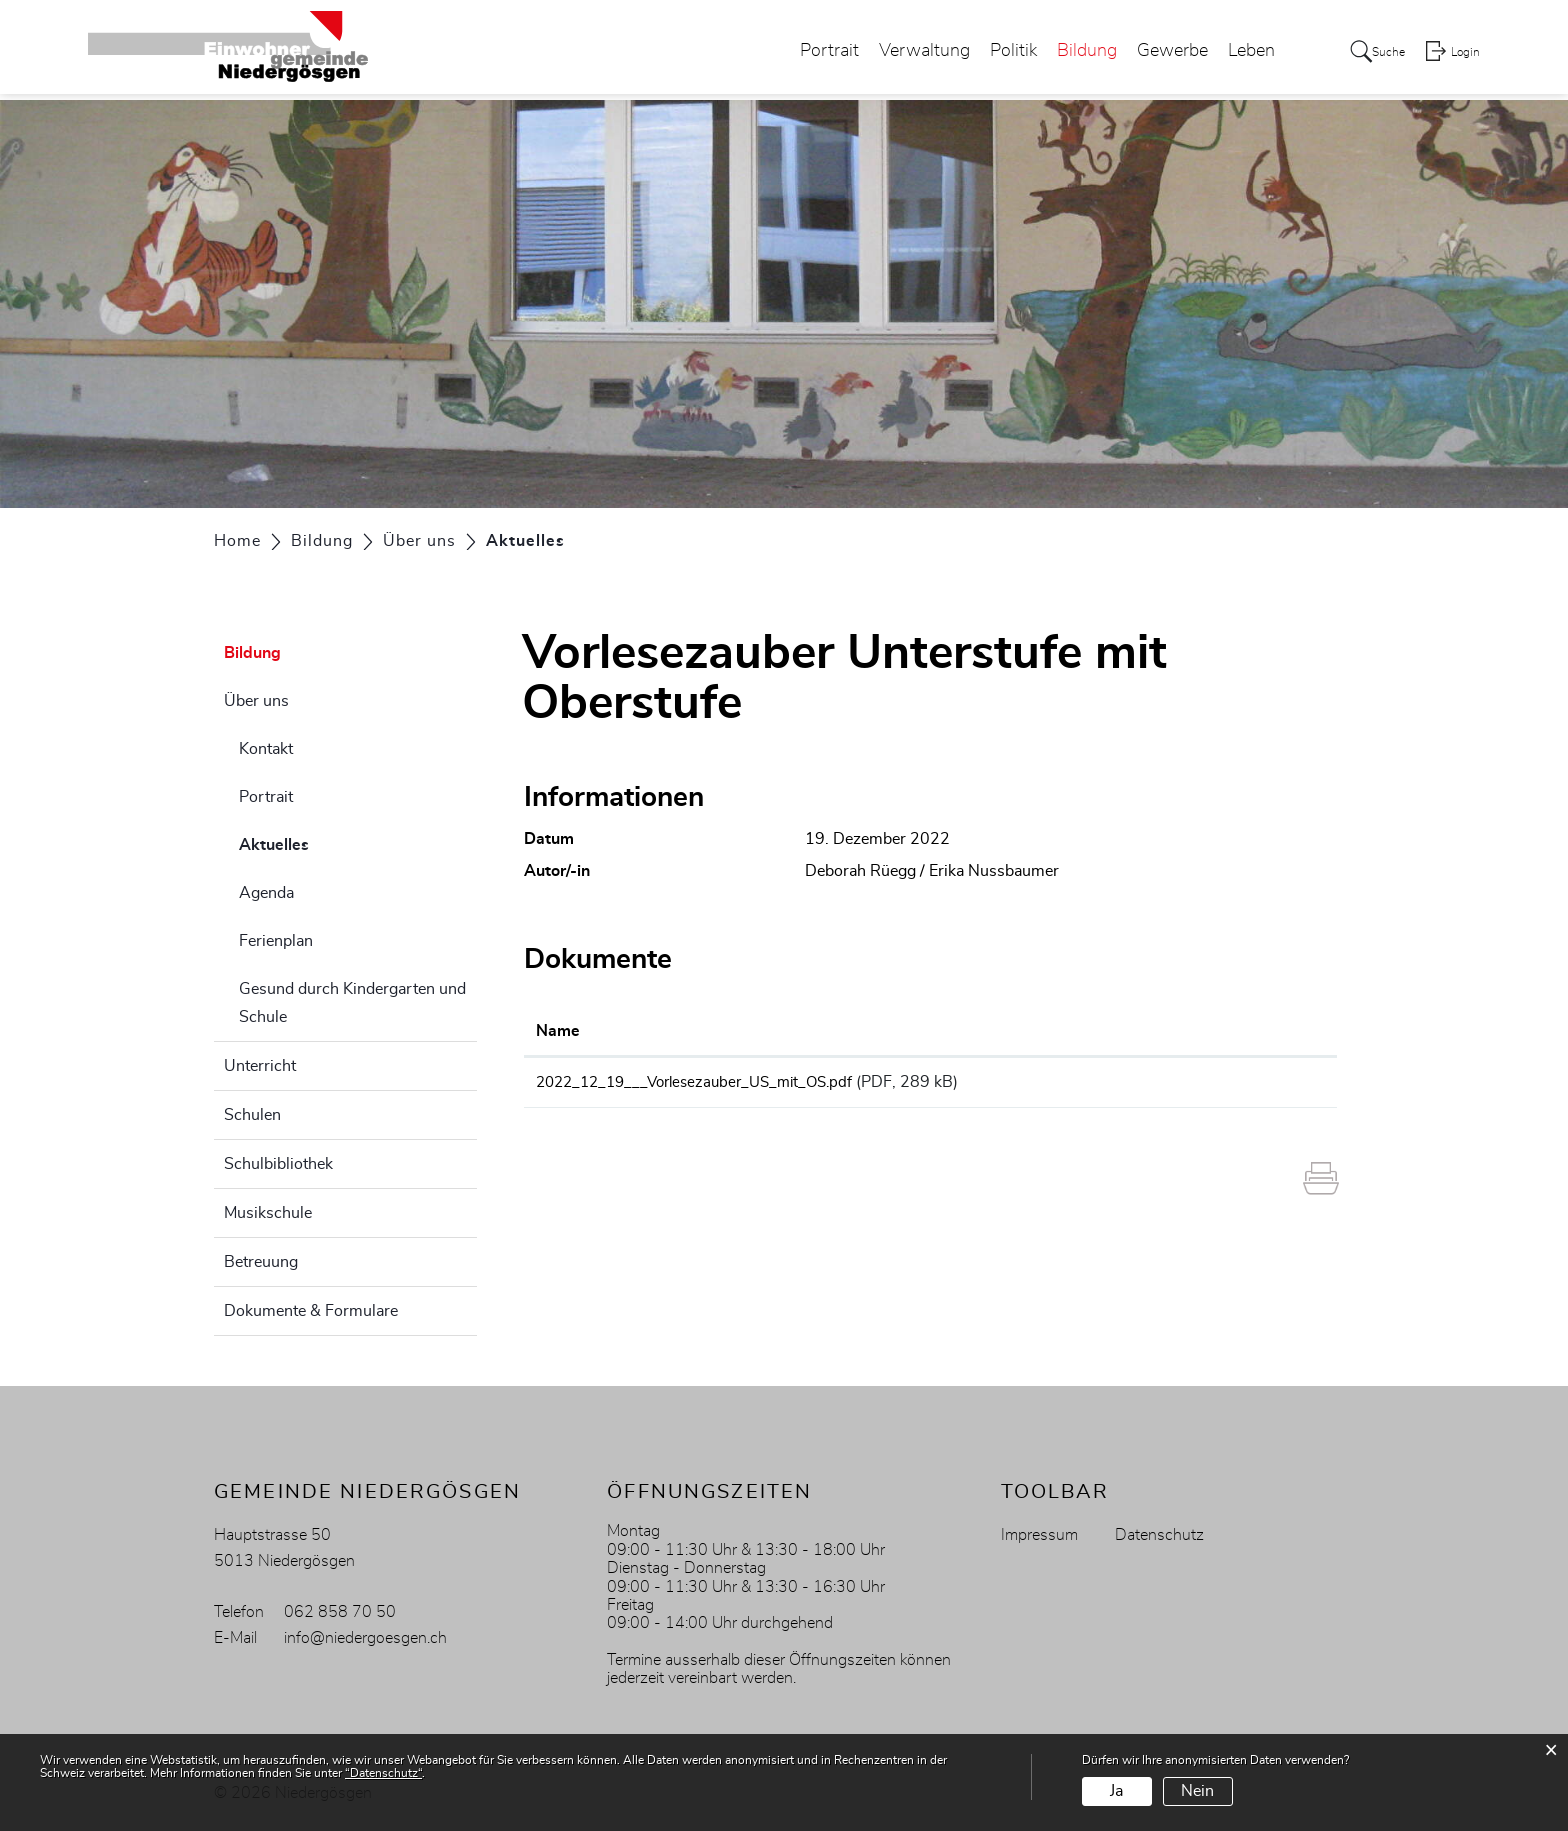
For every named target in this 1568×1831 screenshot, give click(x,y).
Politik (995, 54)
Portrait (811, 54)
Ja (1116, 1791)
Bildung (1069, 54)
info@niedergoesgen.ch (365, 1638)
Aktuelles (324, 842)
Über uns (256, 701)
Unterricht (260, 1066)
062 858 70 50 (340, 1612)
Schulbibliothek (278, 1164)
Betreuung (261, 1262)
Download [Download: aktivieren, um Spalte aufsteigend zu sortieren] (1236, 1031)
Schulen (252, 1115)
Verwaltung (906, 54)
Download (1262, 1085)
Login (1465, 56)
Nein (1197, 1791)
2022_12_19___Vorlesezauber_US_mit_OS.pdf (705, 1082)
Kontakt (266, 749)
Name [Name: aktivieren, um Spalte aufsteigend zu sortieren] (558, 1031)
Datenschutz (1159, 1535)
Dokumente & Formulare (311, 1311)
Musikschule (268, 1213)
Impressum (1039, 1535)
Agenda (266, 893)
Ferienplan (276, 941)
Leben (1233, 54)
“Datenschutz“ (383, 1773)
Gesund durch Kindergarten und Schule (352, 1003)
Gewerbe (1154, 54)
